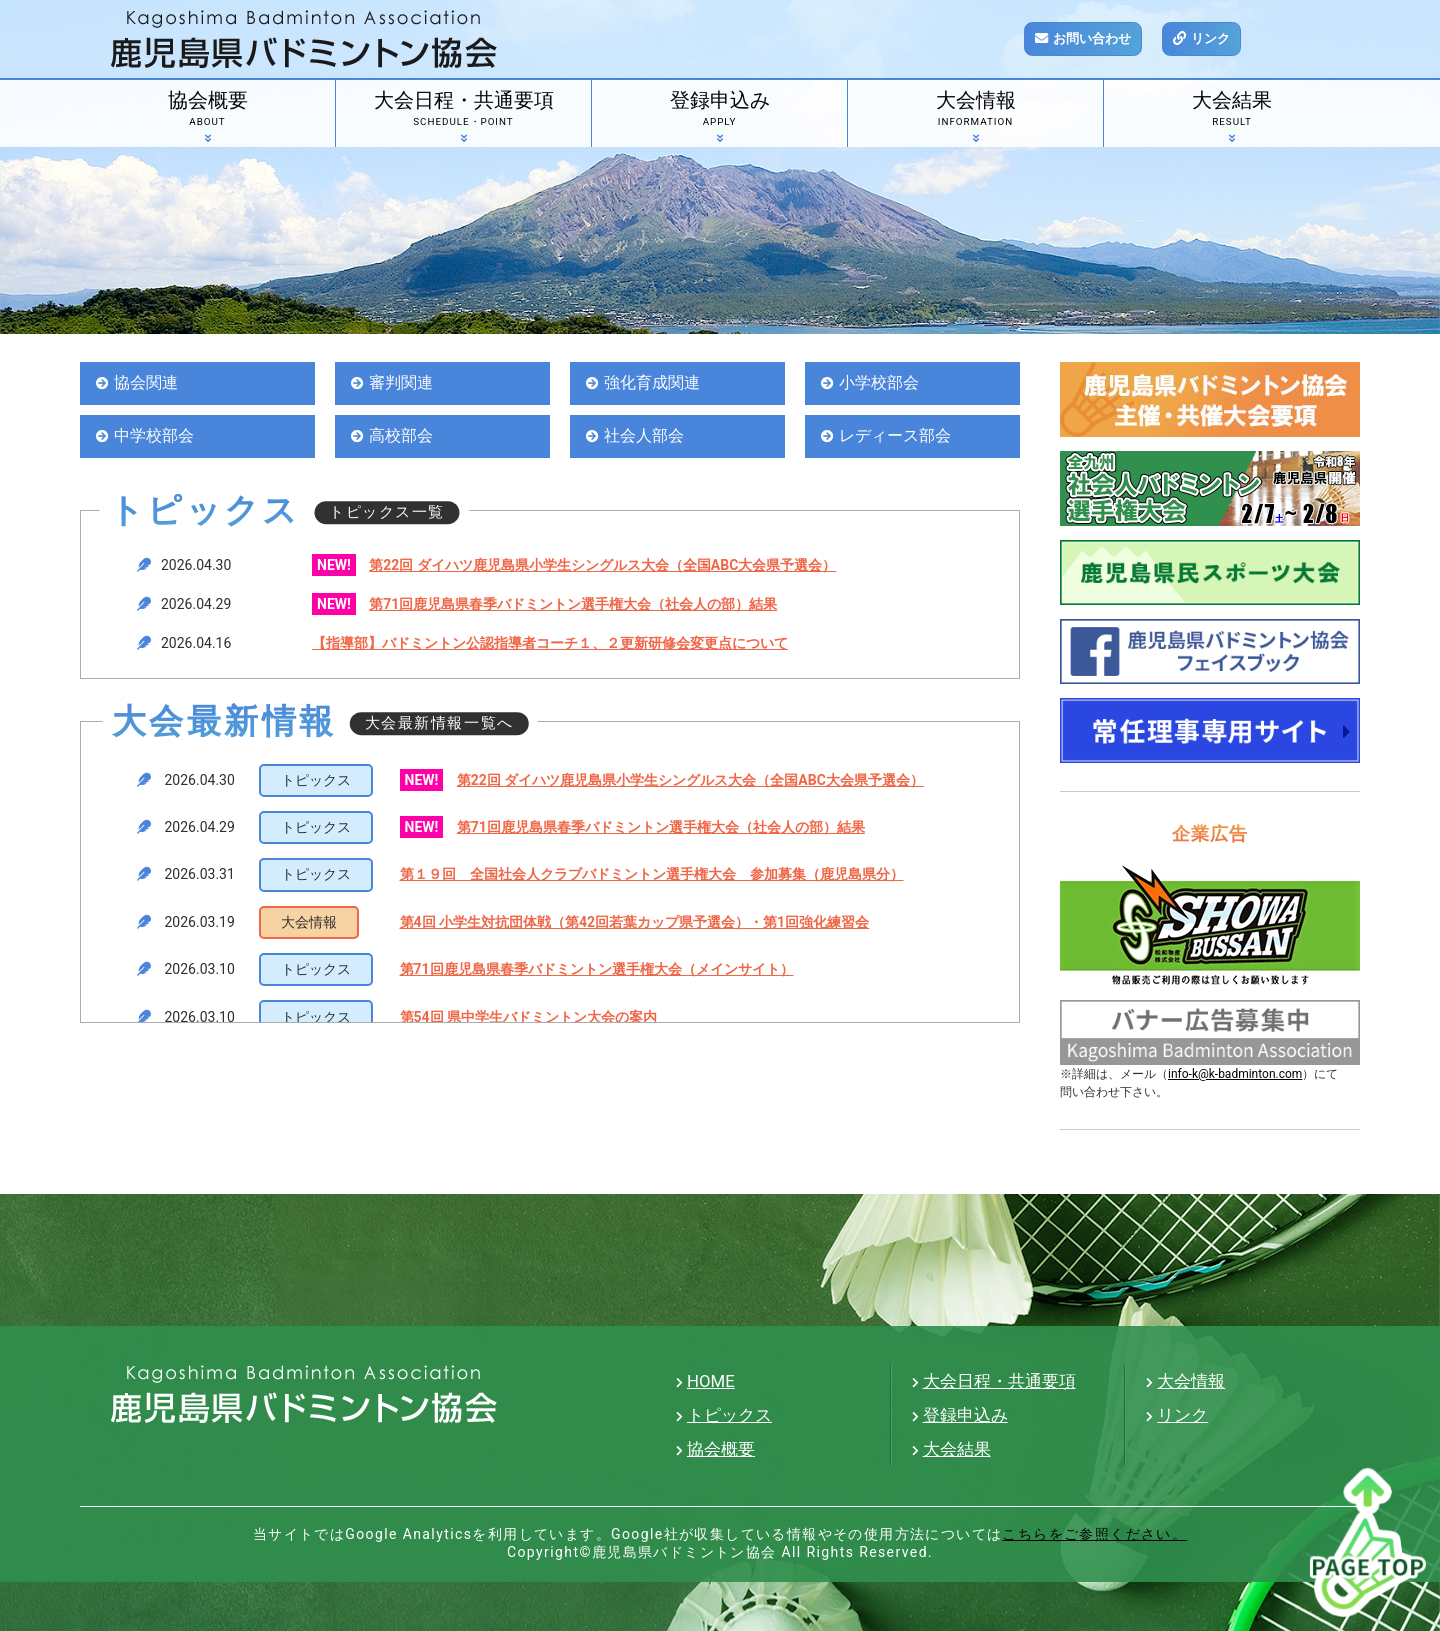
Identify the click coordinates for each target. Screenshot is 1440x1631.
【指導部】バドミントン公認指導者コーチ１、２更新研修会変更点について (550, 645)
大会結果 (1232, 112)
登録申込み (719, 112)
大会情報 (975, 112)
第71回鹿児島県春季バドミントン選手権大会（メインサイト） (597, 971)
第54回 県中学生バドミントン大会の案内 (529, 1018)
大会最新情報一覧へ (439, 725)
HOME (711, 1381)
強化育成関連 (655, 383)
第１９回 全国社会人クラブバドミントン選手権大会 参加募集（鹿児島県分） (652, 876)
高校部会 (403, 437)
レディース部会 (898, 437)
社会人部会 (646, 437)
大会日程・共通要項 (463, 112)
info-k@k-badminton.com (1235, 1074)
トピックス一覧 (387, 514)
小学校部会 (881, 383)
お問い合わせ (1096, 39)
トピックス (729, 1415)
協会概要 (207, 112)
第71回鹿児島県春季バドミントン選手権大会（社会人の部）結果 (573, 606)
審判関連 (403, 383)
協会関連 (148, 383)
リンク (1220, 39)
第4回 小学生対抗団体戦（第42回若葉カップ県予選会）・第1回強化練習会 (635, 924)
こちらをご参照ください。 (1094, 1534)
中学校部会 (156, 437)
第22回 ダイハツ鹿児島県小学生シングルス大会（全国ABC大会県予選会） (602, 567)
